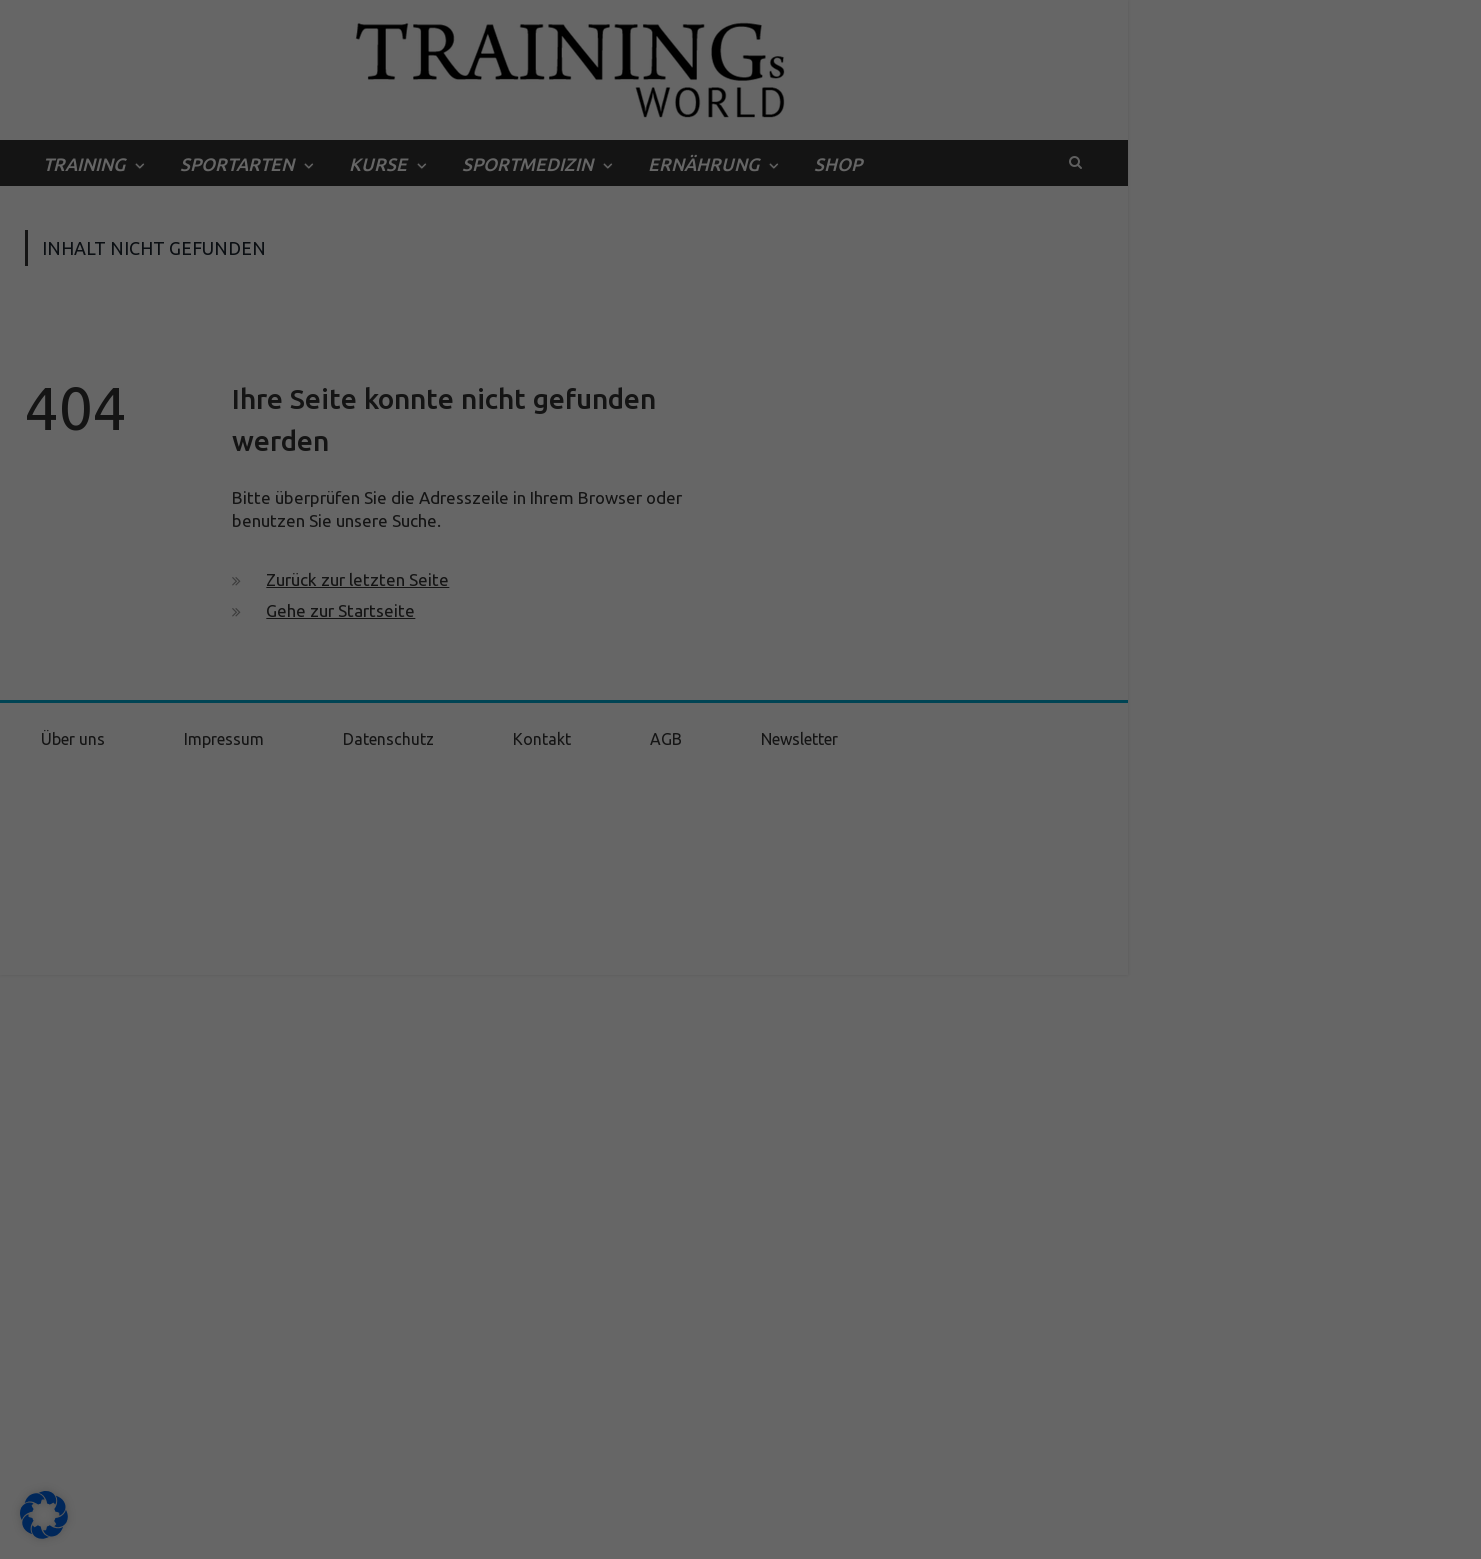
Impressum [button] (842, 1532)
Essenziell (527, 1302)
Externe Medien (923, 1302)
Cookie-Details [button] (650, 1532)
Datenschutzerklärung (639, 1237)
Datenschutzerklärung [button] (751, 1532)
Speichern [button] (741, 1429)
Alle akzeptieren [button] (741, 1370)
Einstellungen (524, 1257)
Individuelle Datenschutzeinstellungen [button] (741, 1488)
